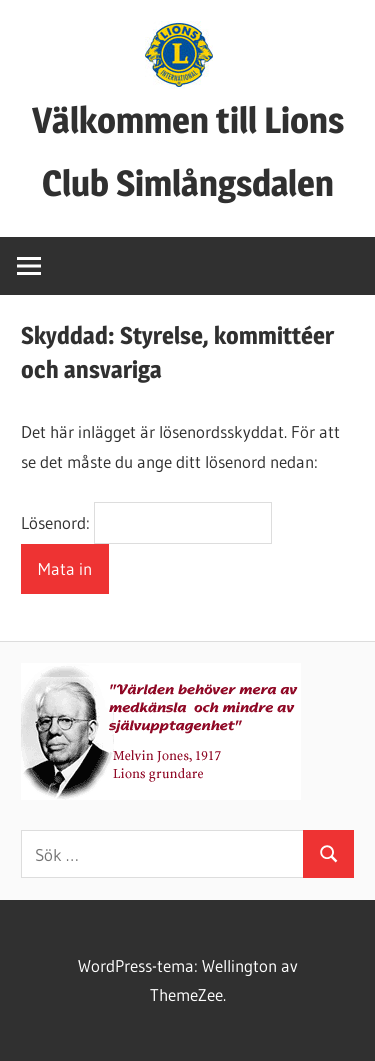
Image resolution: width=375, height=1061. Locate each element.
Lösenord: (146, 522)
